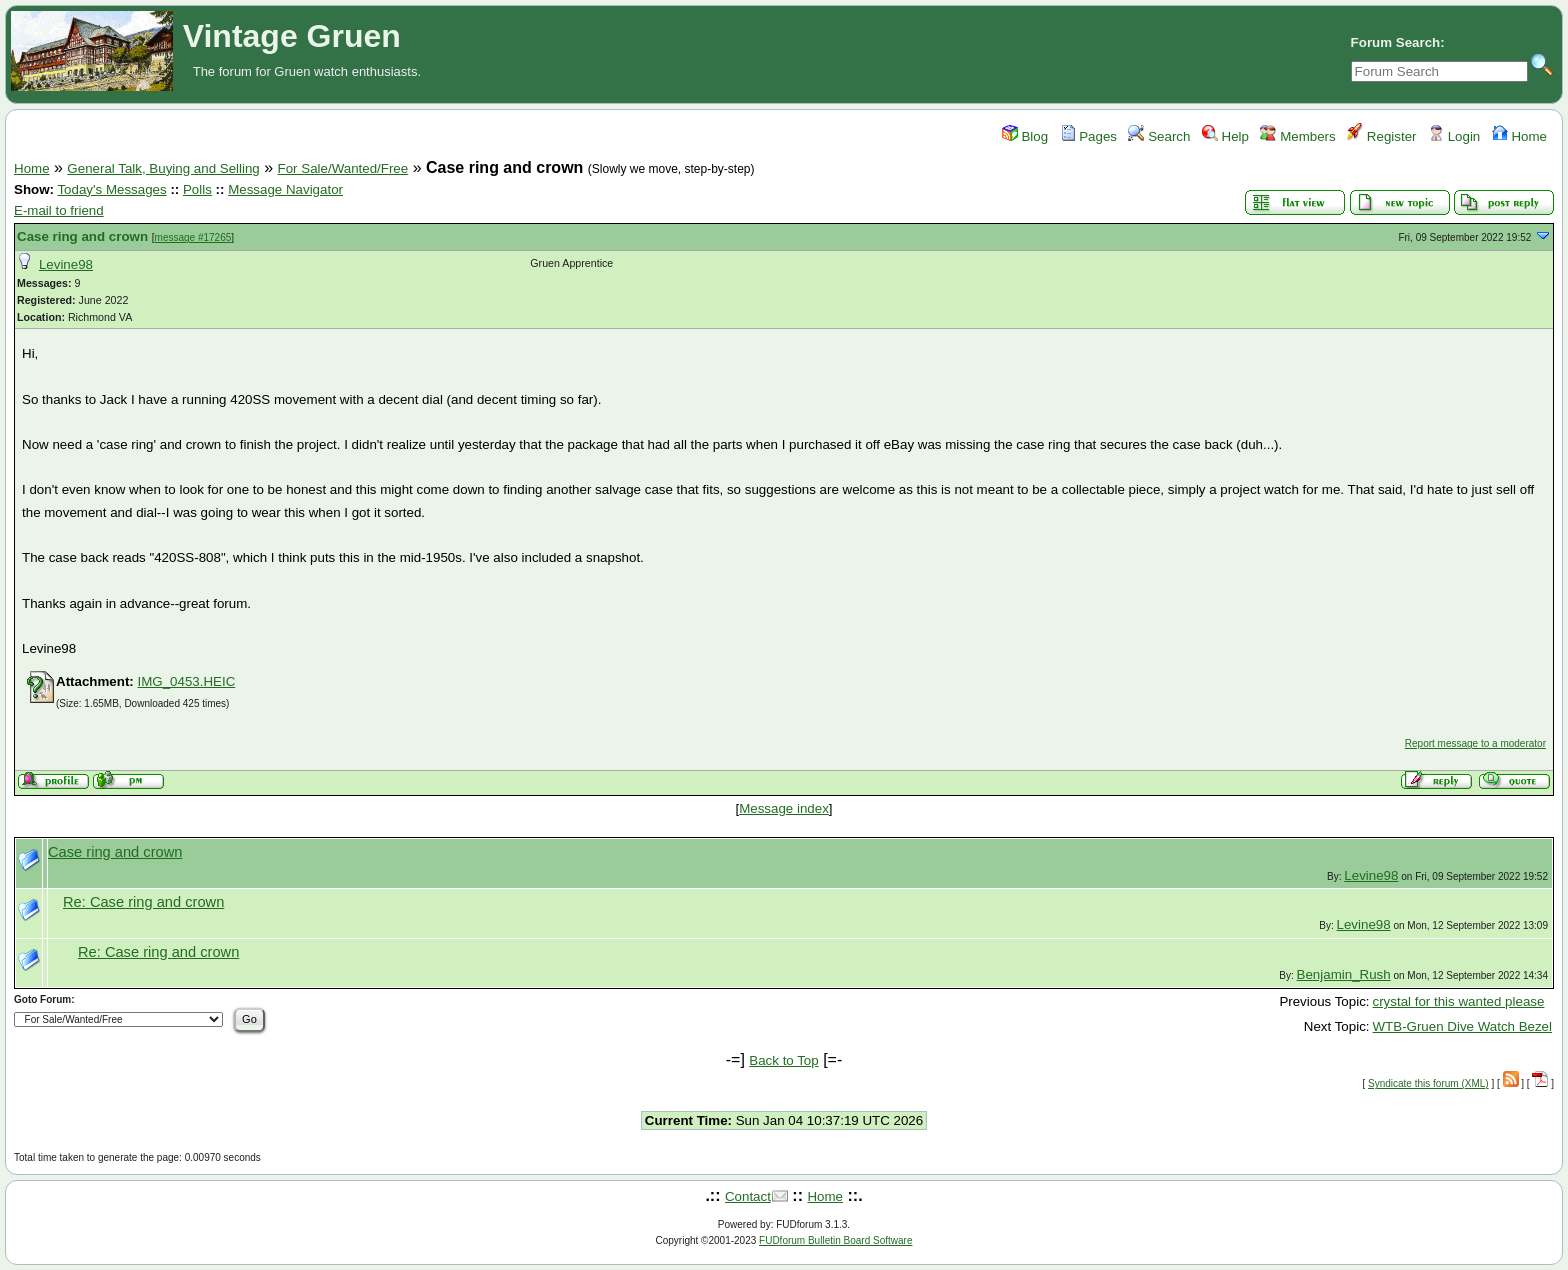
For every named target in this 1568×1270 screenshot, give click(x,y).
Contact (748, 1196)
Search (1159, 136)
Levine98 (66, 264)
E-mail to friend (59, 210)
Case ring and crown (82, 236)
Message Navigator (285, 189)
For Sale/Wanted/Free (343, 168)
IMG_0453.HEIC (186, 681)
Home (1519, 136)
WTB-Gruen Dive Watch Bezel (1462, 1026)
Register (1381, 136)
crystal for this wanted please (1459, 1001)
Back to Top (783, 1060)
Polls (197, 189)
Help (1225, 136)
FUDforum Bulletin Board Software (835, 1240)
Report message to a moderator (1475, 743)
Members (1297, 136)
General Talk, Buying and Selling (163, 168)
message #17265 (193, 237)
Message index (784, 808)
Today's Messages (111, 189)
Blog (1025, 136)
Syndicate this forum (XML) (1428, 1083)
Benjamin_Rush (1344, 974)
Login (1454, 136)
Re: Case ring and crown (143, 902)
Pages (1089, 136)
